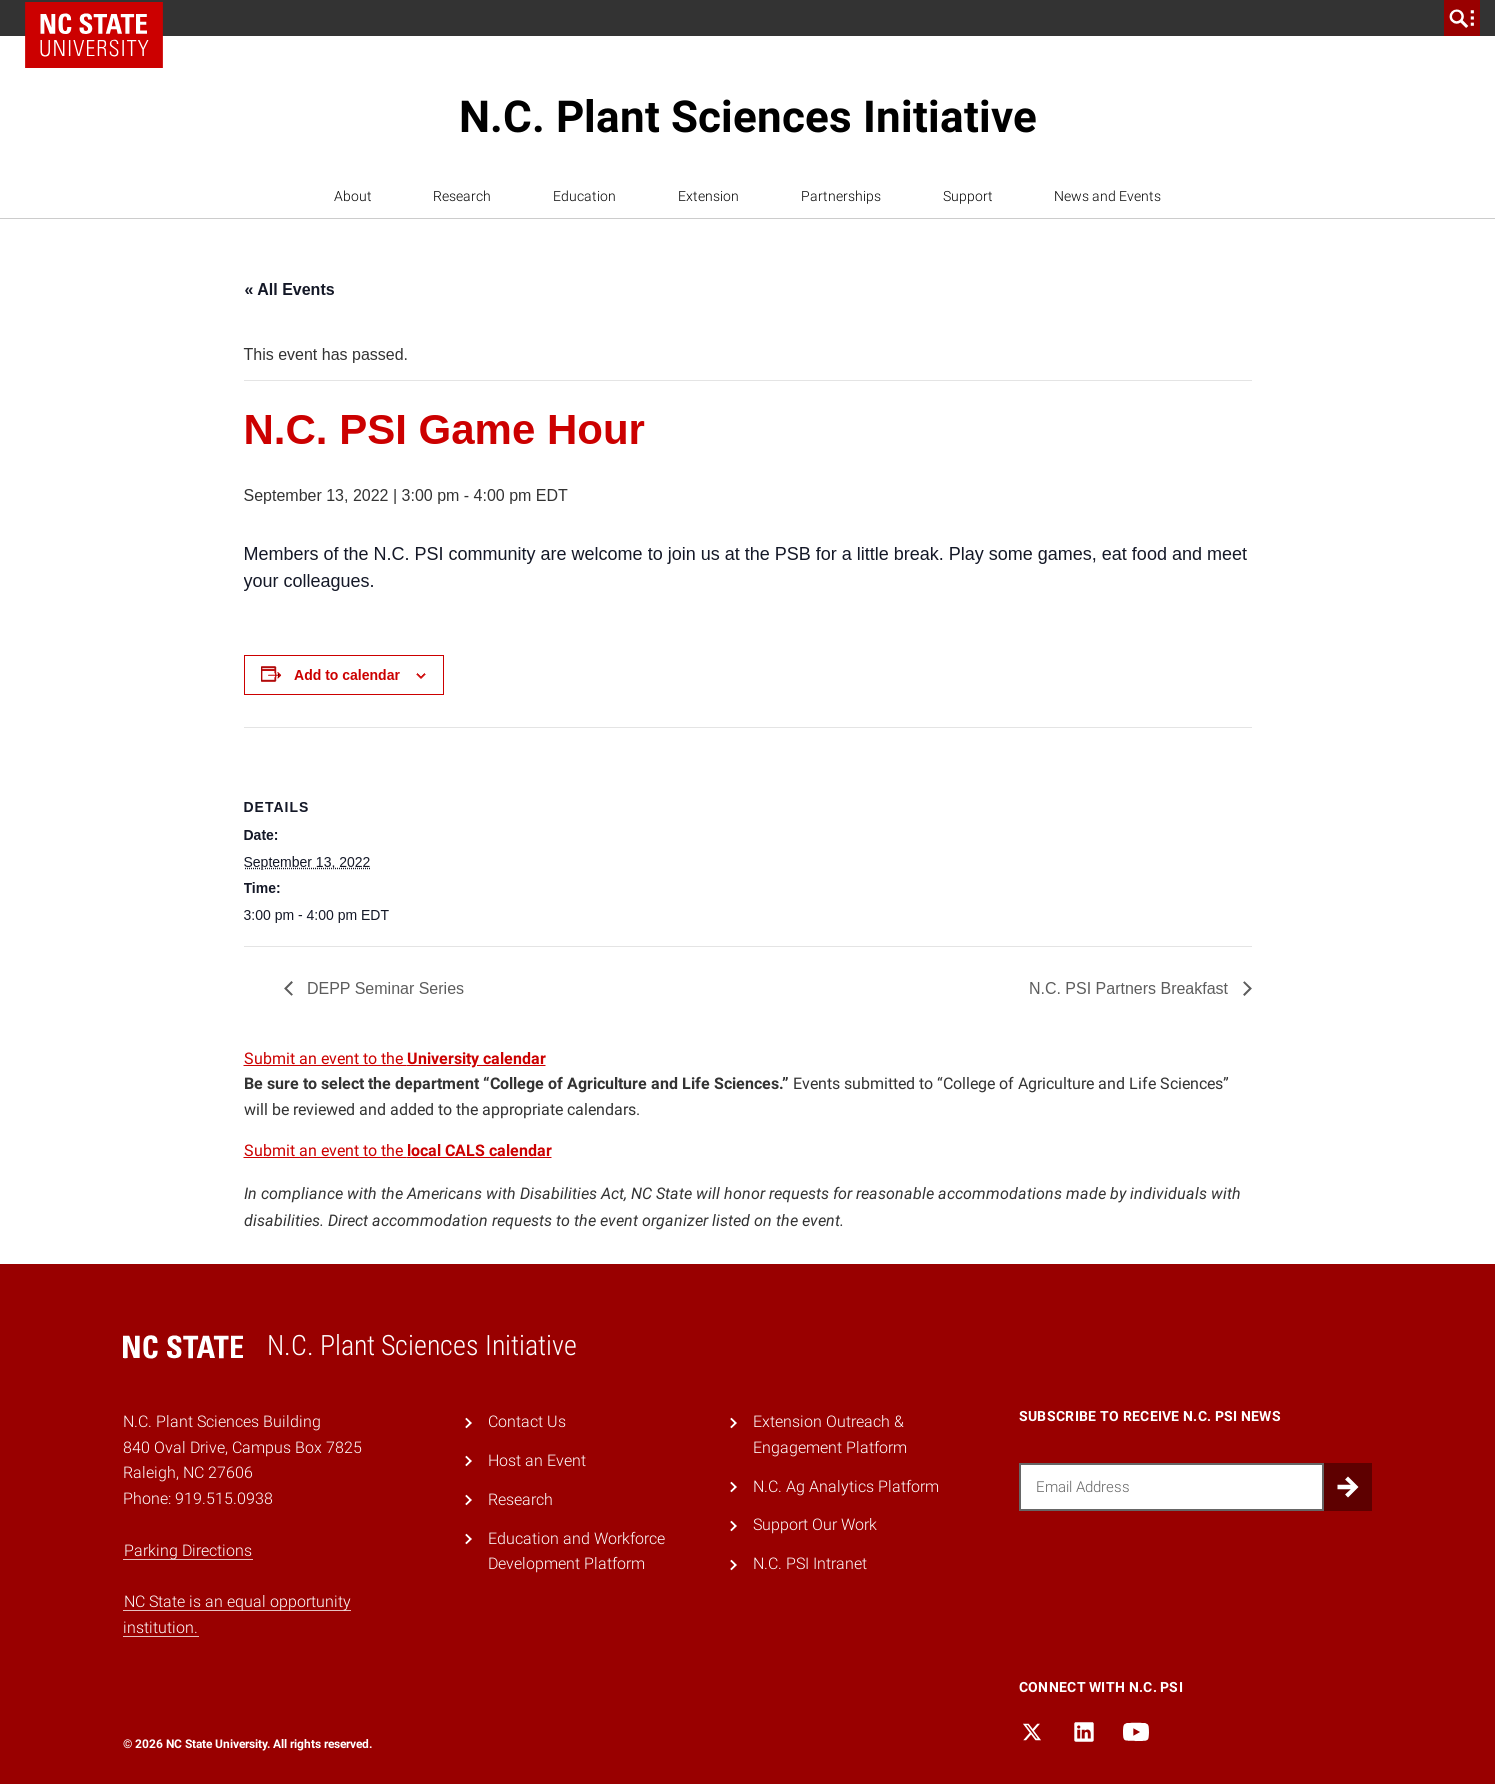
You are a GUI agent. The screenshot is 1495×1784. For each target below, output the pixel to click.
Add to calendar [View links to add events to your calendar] (347, 675)
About (353, 196)
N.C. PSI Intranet (810, 1563)
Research (462, 196)
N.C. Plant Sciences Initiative (748, 117)
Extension (708, 196)
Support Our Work (815, 1524)
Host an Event (537, 1460)
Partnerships (841, 196)
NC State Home (94, 35)
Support (968, 196)
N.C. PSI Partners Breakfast (1131, 988)
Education (584, 196)
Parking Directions (188, 1550)
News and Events (1107, 196)
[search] (1462, 18)
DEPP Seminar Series (384, 988)
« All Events (290, 289)
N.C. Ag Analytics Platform (846, 1486)
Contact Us (527, 1421)
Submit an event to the (395, 1058)
